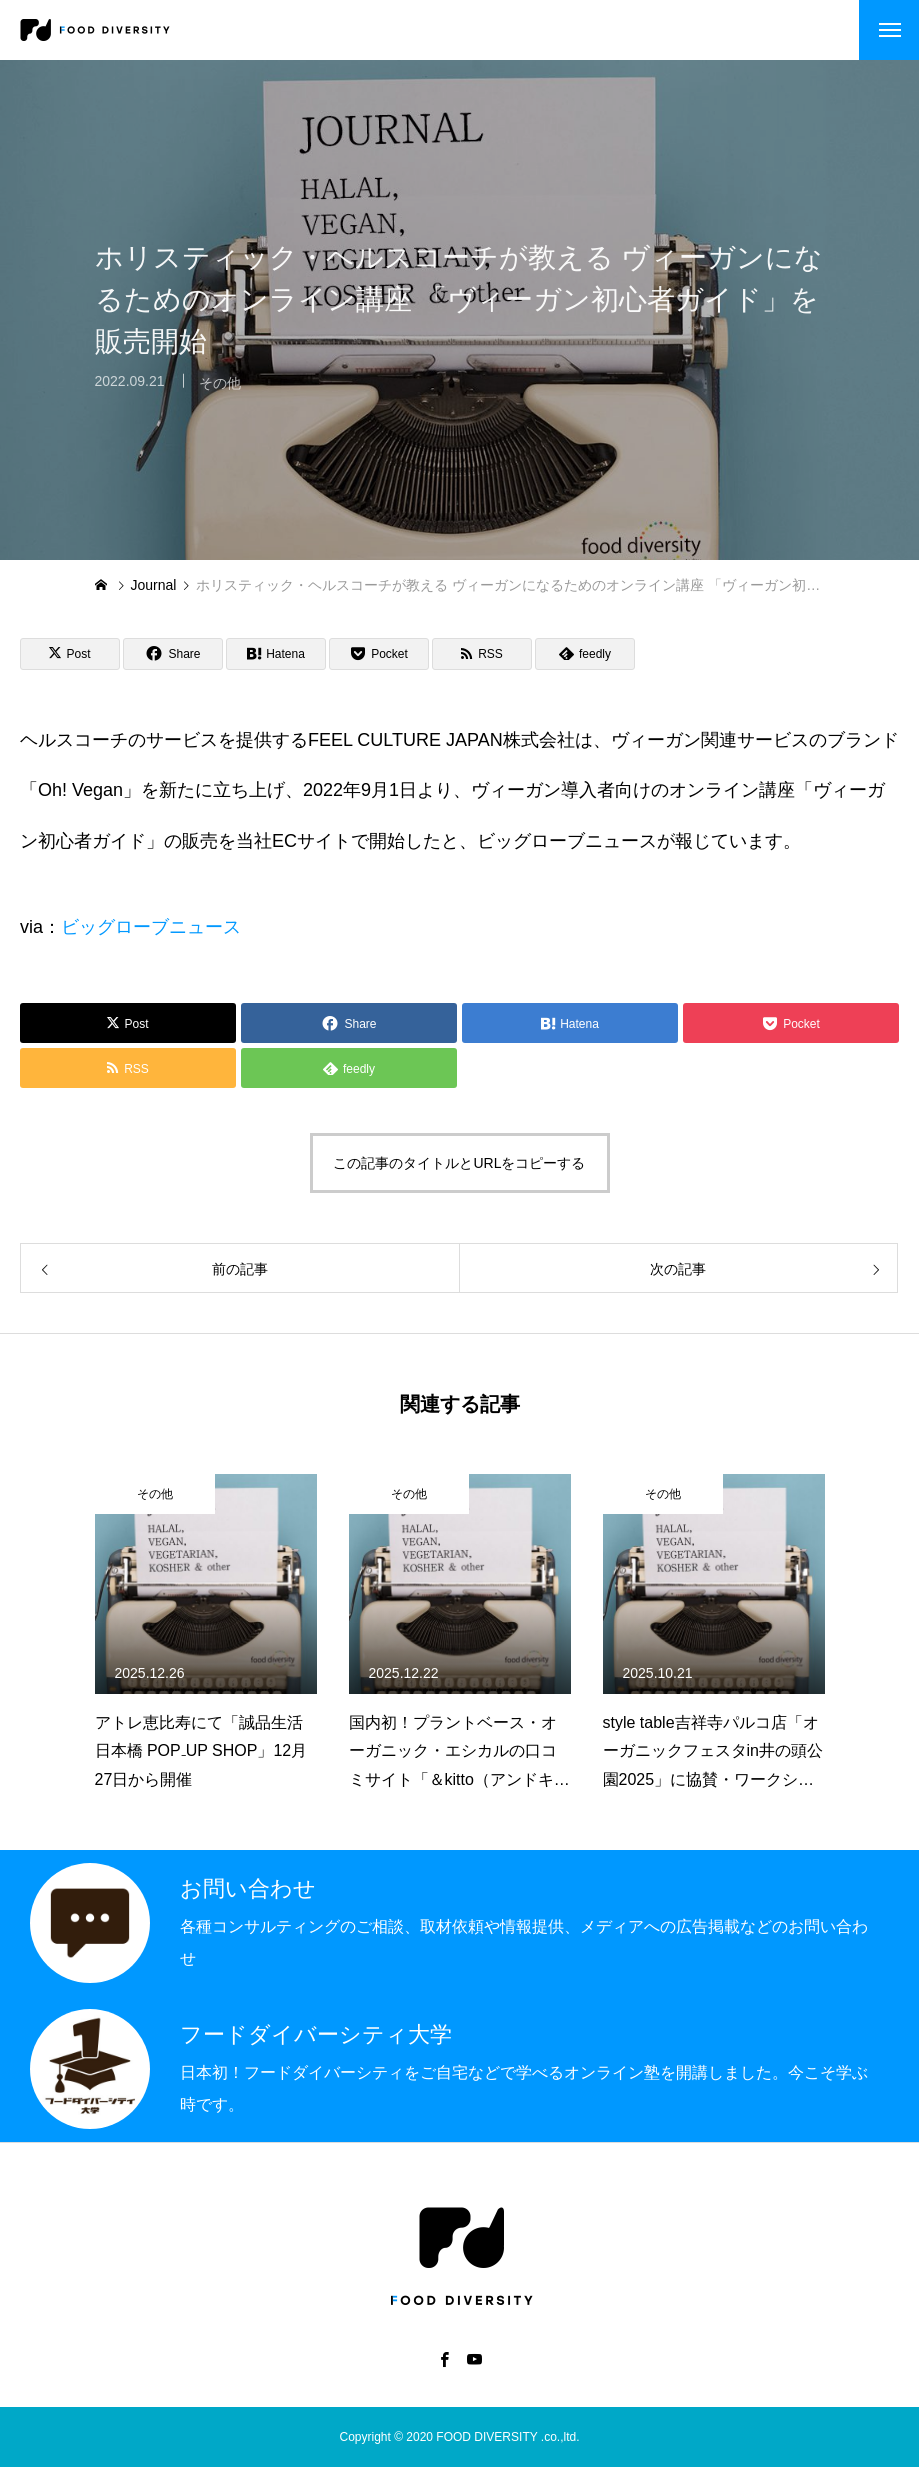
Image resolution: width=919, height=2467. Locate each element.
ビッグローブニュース (151, 927)
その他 (220, 395)
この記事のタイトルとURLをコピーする (459, 1163)
